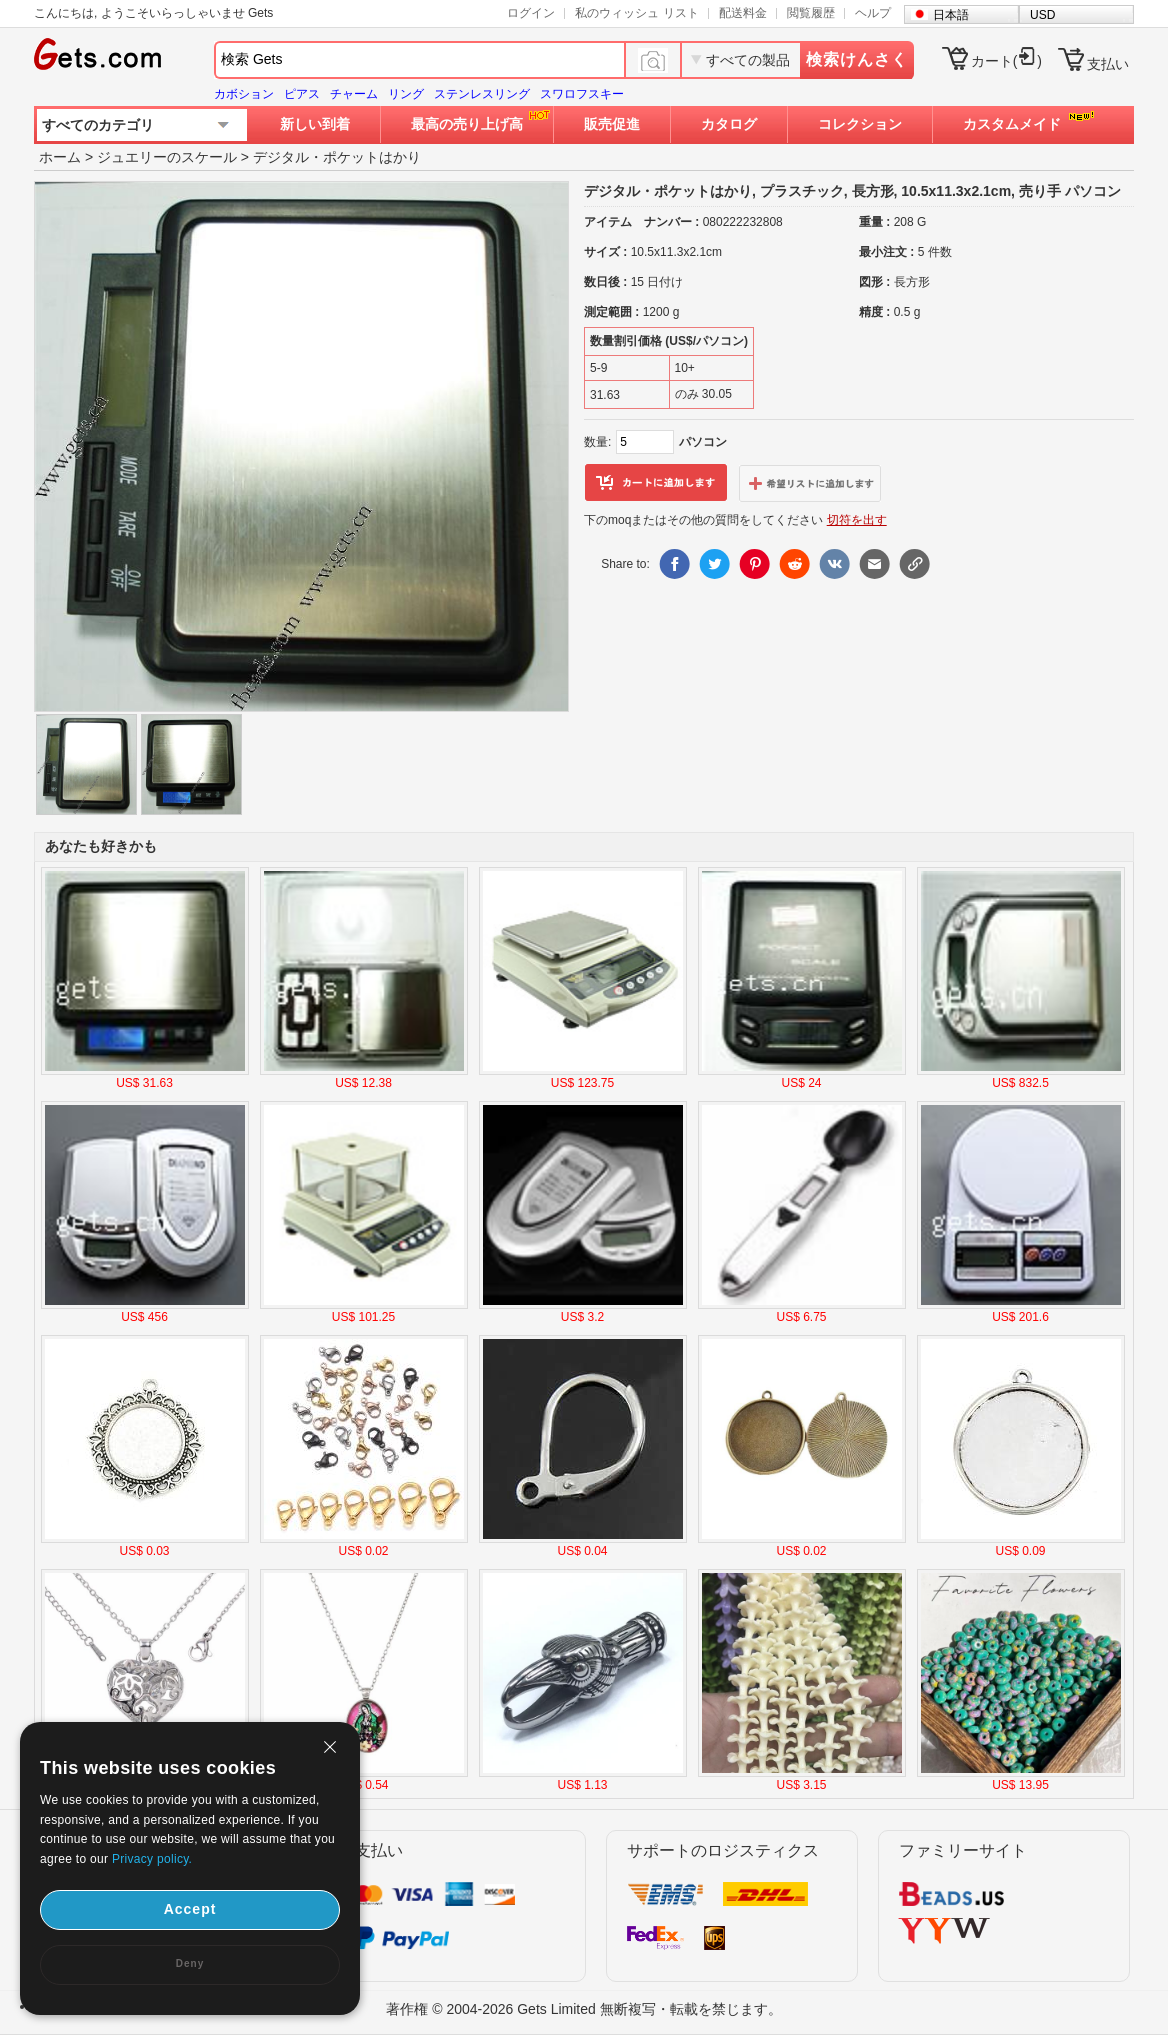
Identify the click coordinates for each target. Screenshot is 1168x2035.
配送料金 (743, 13)
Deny (190, 1963)
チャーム (354, 94)
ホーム (60, 157)
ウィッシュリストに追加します (810, 483)
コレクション (860, 124)
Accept (190, 1909)
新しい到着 (315, 124)
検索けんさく (857, 59)
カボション (244, 94)
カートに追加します (656, 483)
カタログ (729, 124)
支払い (1108, 64)
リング (406, 94)
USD (1042, 15)
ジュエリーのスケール (167, 157)
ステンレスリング (482, 94)
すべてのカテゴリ (98, 125)
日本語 (951, 15)
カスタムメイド (1012, 124)
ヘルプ (873, 13)
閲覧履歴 (811, 13)
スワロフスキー (582, 94)
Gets (97, 54)
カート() (1006, 61)
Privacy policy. (152, 1859)
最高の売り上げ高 (467, 124)
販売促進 (612, 124)
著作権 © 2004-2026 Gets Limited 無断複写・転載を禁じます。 (583, 2009)
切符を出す (857, 520)
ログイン (531, 13)
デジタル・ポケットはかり (337, 157)
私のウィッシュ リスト (636, 13)
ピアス (302, 94)
